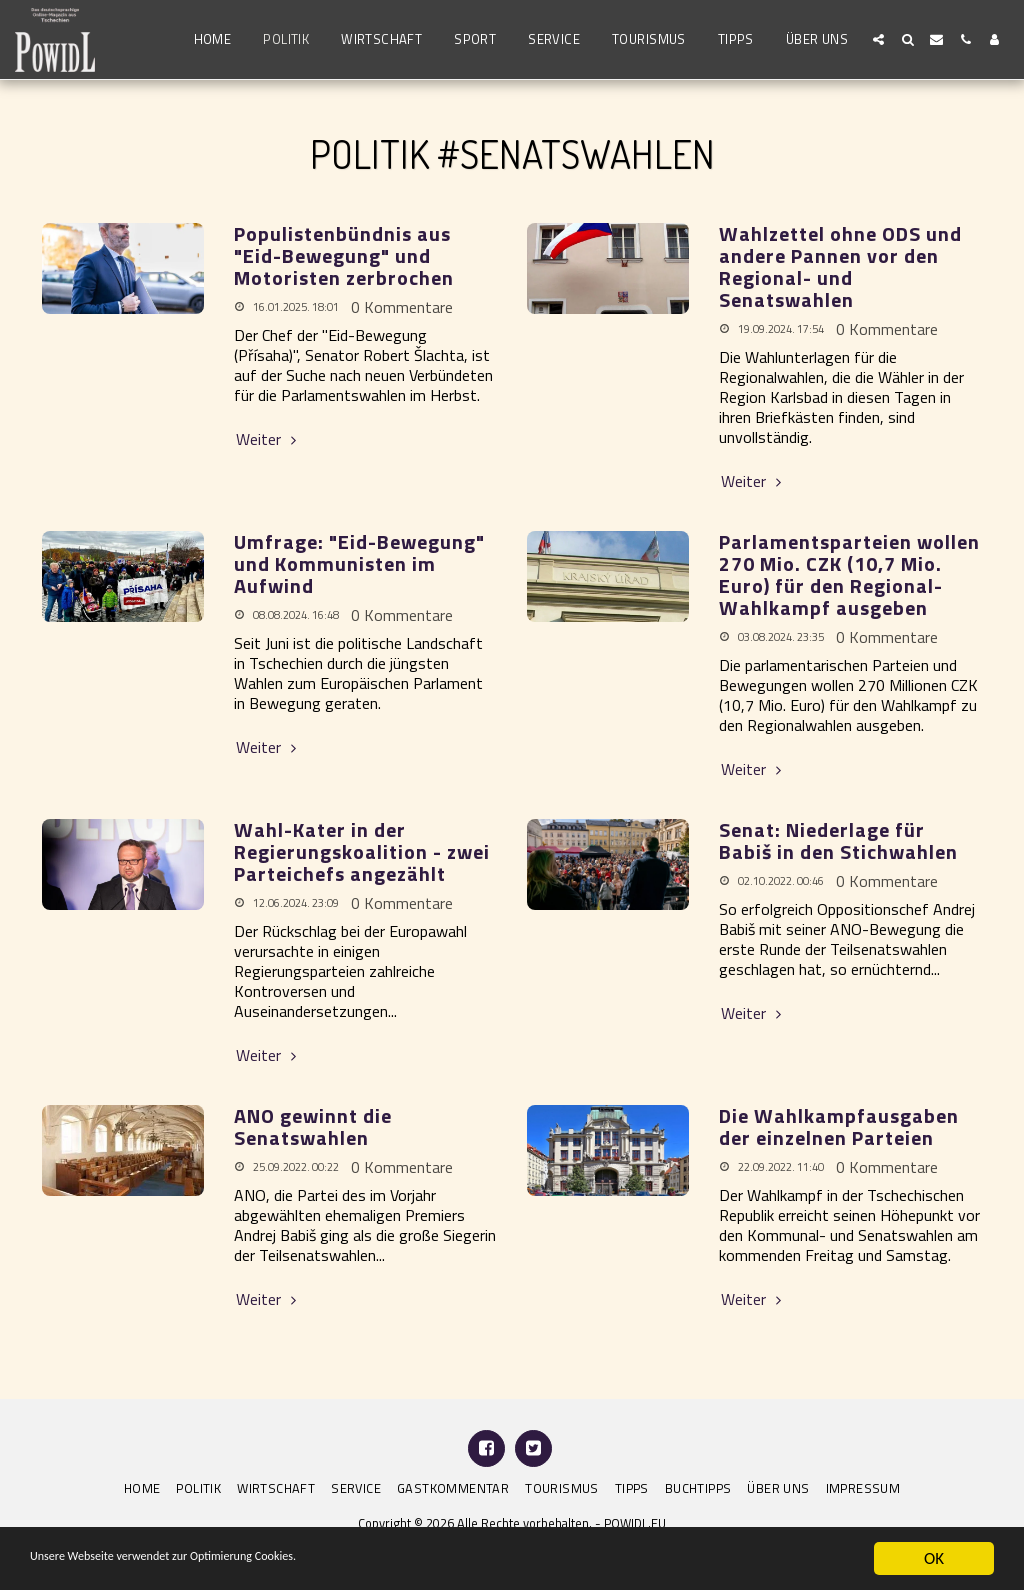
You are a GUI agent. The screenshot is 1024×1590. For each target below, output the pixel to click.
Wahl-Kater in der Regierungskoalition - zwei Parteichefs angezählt (362, 851)
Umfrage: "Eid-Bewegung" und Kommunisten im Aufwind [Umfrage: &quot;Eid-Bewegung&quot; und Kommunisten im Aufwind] (359, 563)
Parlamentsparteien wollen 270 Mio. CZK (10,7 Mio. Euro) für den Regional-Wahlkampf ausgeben (849, 574)
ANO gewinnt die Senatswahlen (313, 1126)
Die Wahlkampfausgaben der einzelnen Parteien (839, 1126)
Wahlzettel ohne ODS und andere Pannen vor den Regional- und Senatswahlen (840, 266)
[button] (878, 39)
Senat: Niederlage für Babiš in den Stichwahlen (838, 840)
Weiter (268, 439)
